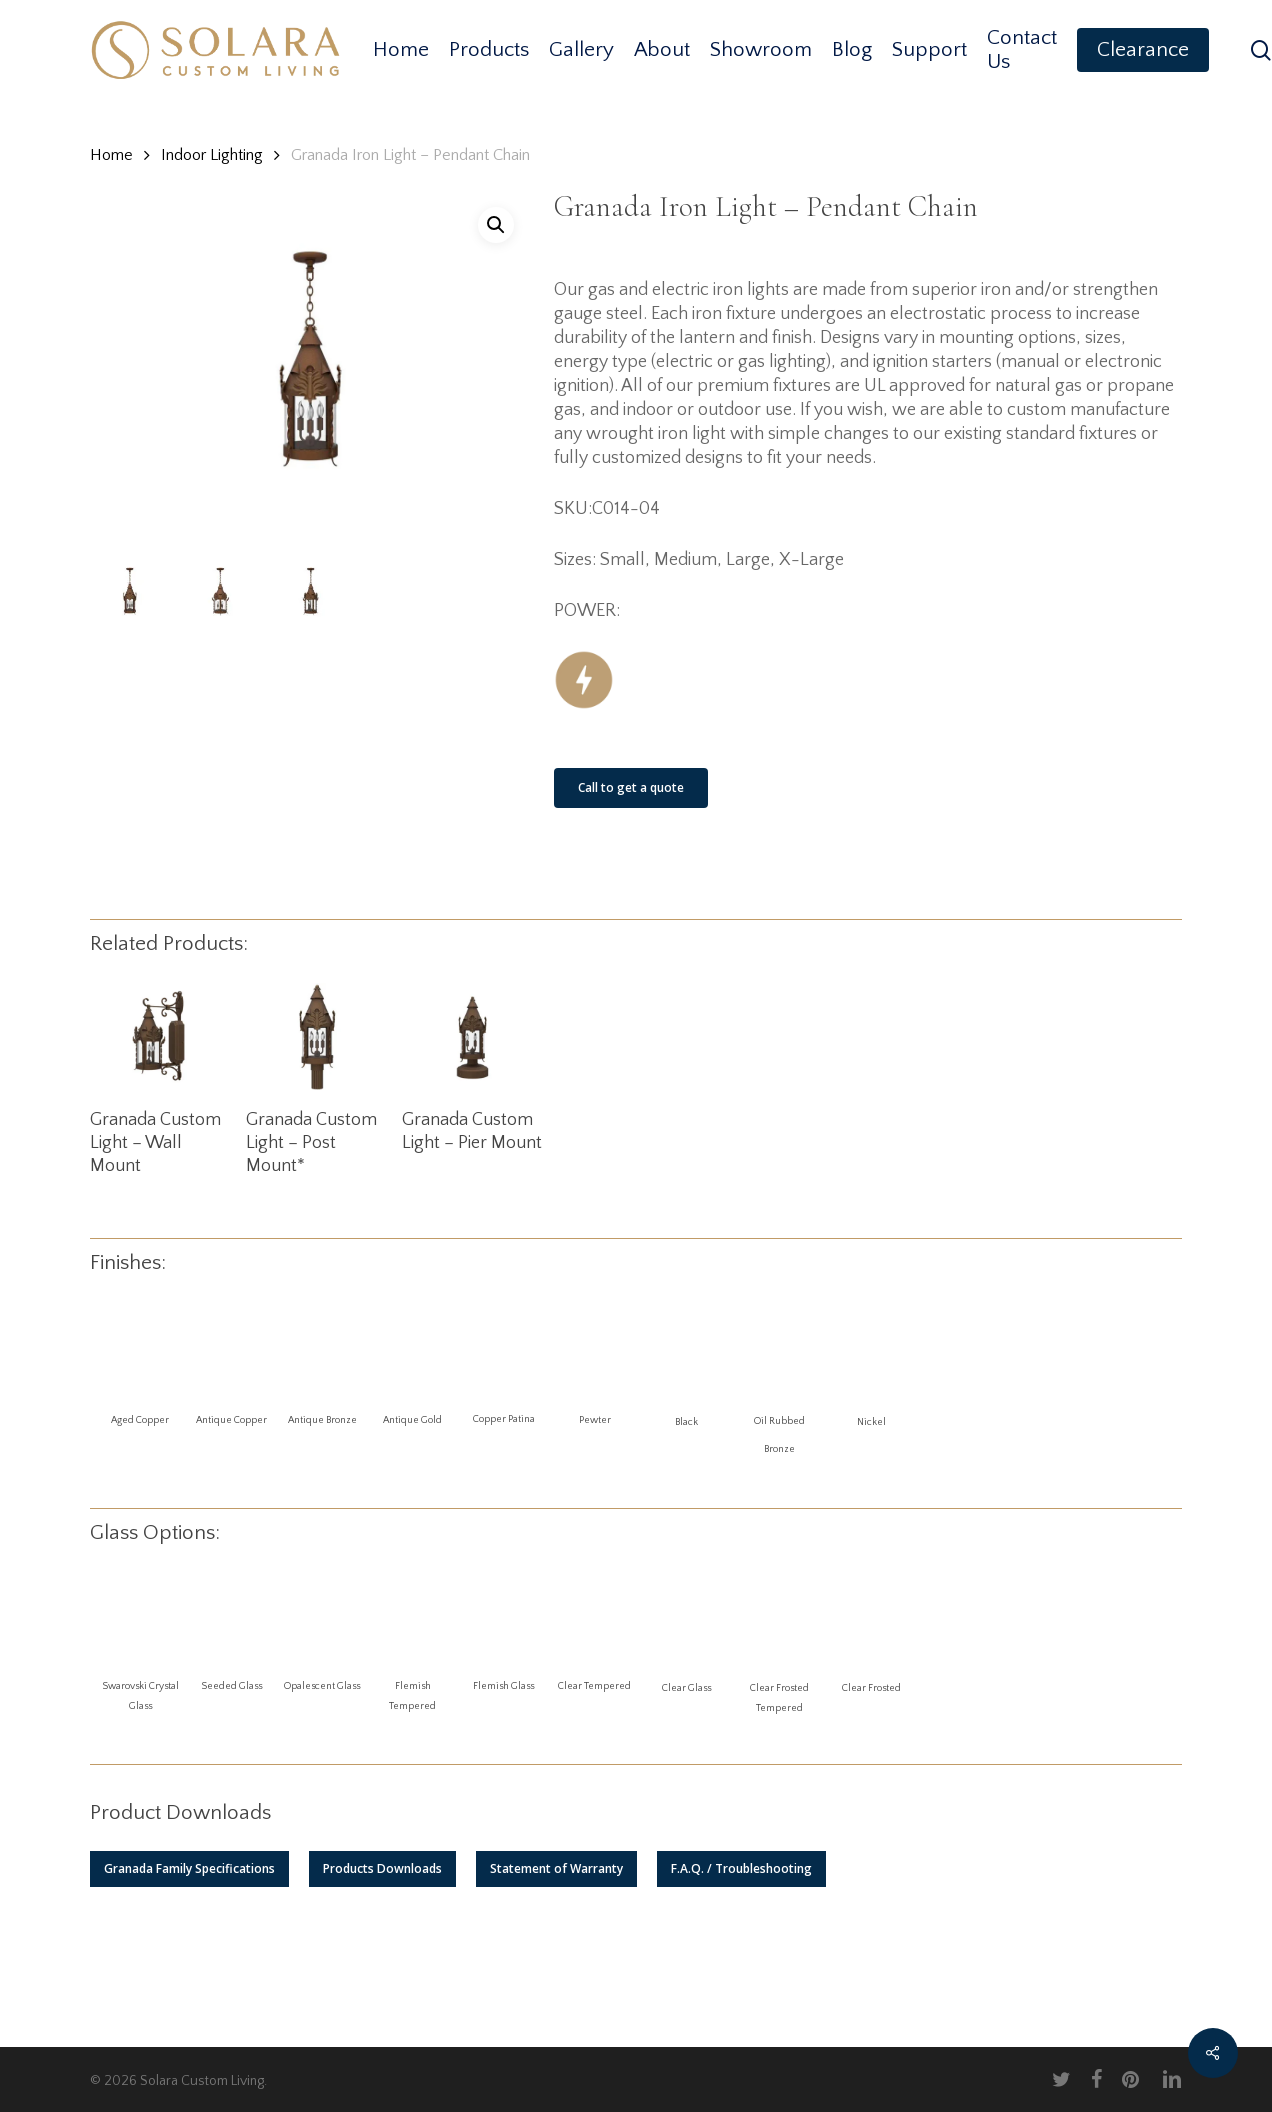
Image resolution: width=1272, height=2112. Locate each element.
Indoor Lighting (212, 155)
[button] (189, 1869)
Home (111, 155)
